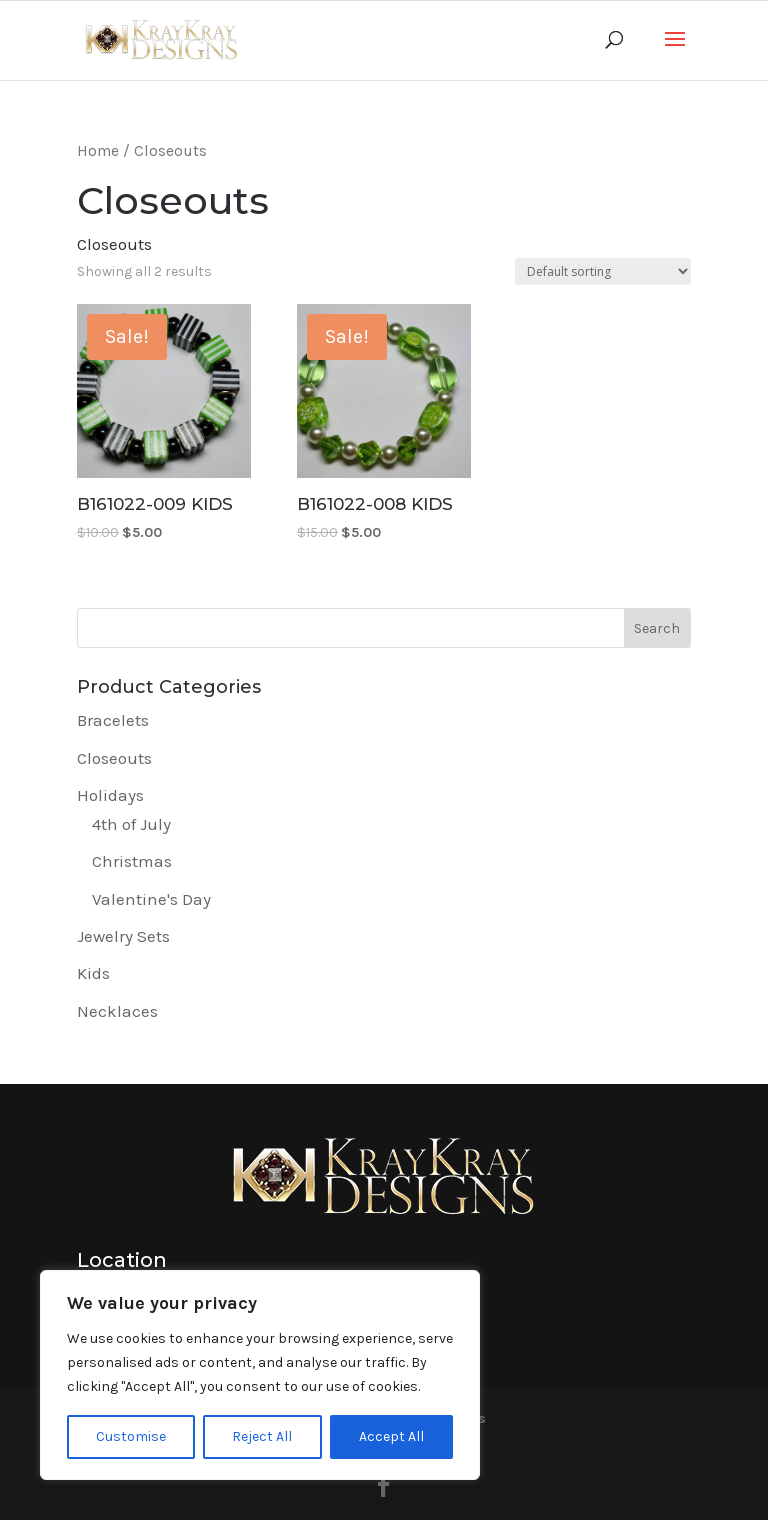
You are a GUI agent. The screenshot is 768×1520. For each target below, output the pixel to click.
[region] (260, 1375)
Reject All (262, 1436)
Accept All (391, 1436)
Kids (93, 973)
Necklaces (117, 1011)
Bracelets (113, 720)
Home (98, 151)
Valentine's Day (151, 899)
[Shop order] (603, 271)
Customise (131, 1436)
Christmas (132, 861)
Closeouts (114, 758)
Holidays (110, 795)
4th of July (131, 824)
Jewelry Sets (123, 936)
